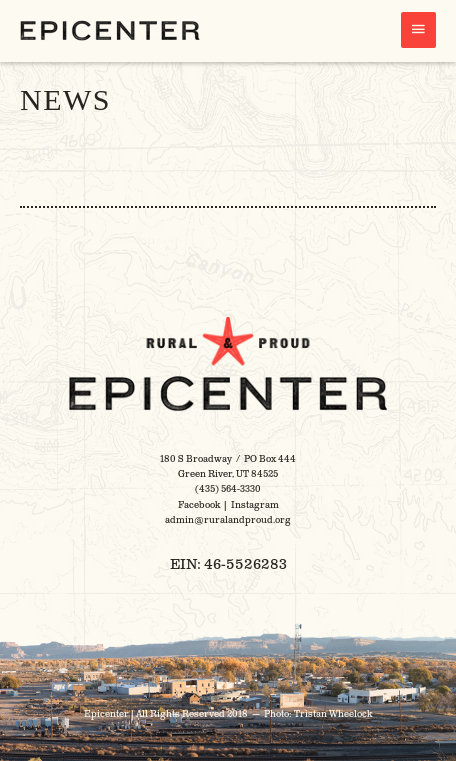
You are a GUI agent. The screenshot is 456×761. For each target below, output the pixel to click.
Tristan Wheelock (333, 714)
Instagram (255, 505)
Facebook (199, 505)
